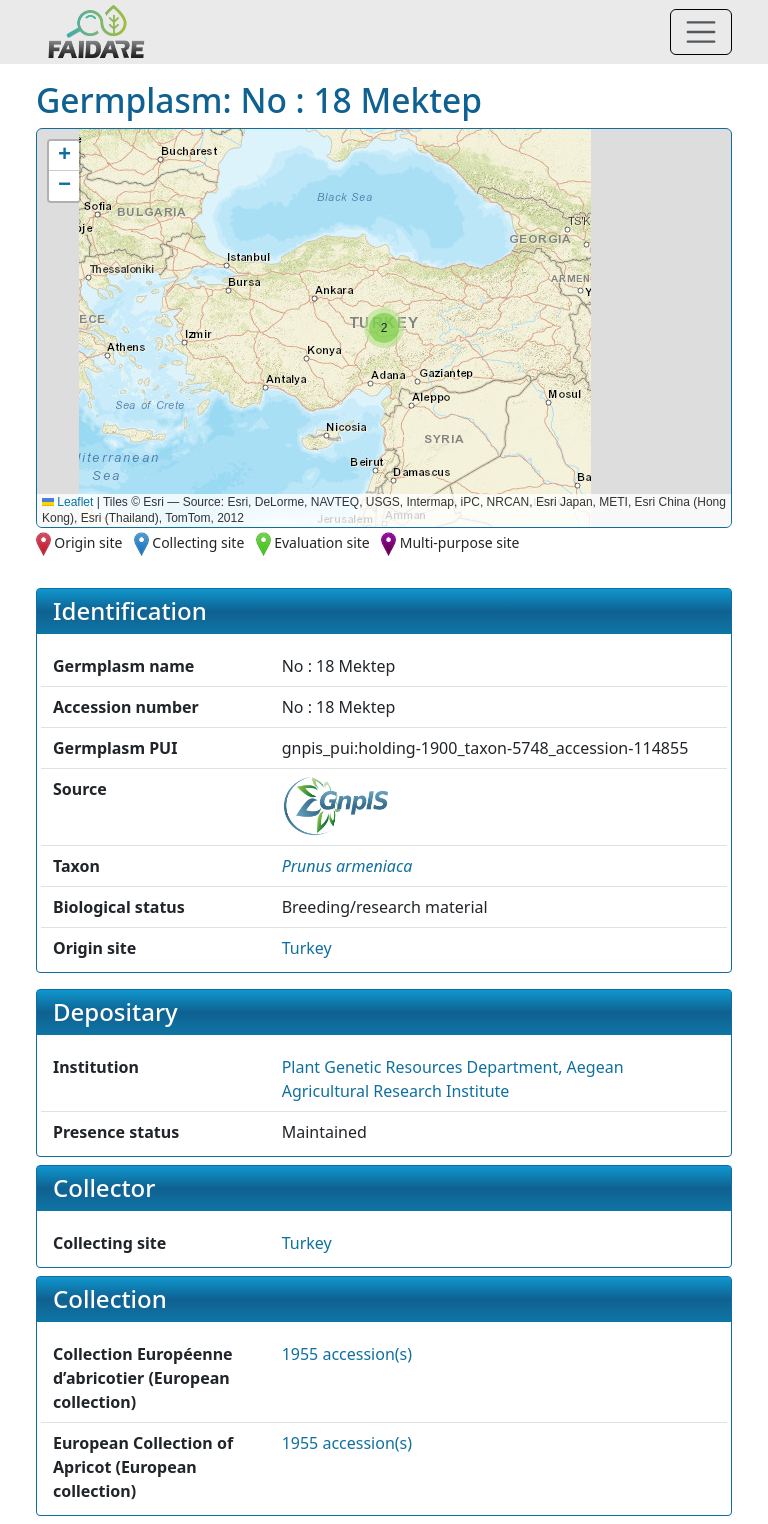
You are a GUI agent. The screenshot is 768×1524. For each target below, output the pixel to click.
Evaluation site (322, 542)
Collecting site (198, 542)
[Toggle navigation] (701, 32)
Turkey (307, 948)
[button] (384, 328)
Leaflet (67, 502)
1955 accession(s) (347, 1354)
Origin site (88, 542)
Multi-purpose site (460, 542)
